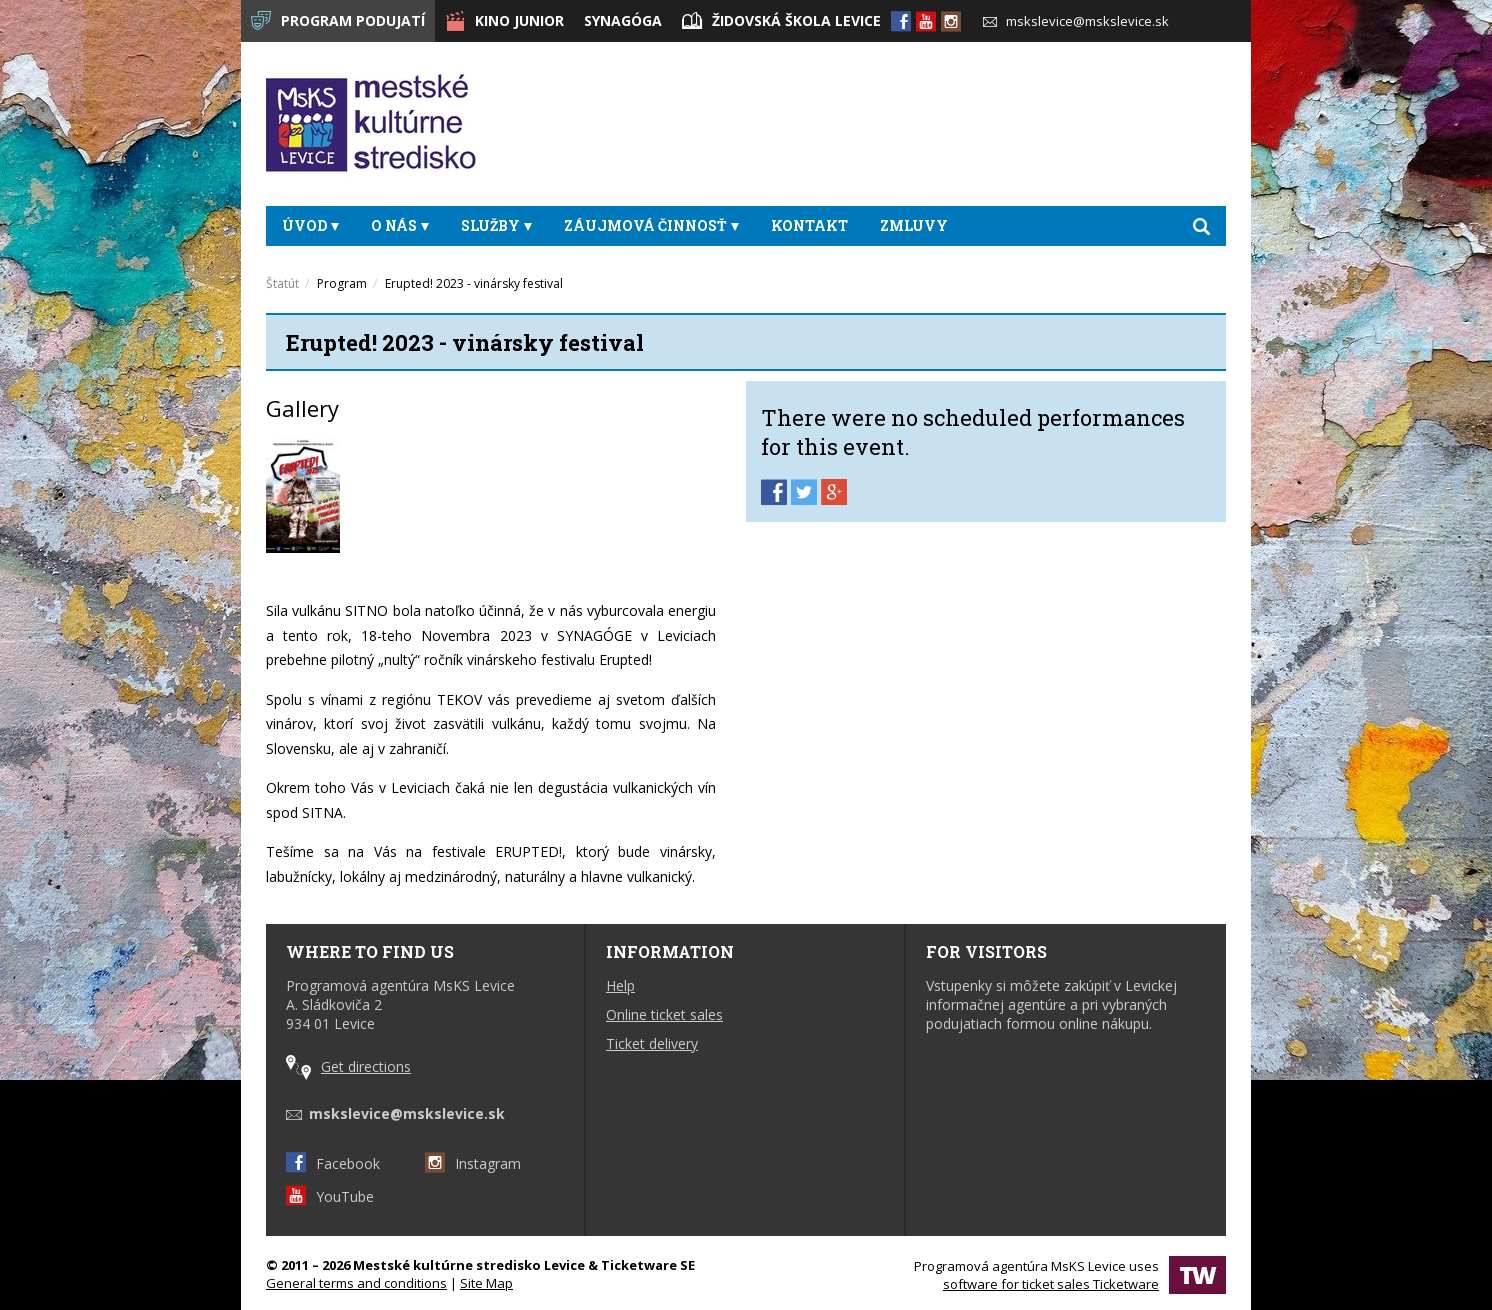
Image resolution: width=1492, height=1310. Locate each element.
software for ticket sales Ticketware (1051, 1284)
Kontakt (809, 225)
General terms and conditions (356, 1283)
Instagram (473, 1163)
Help (620, 985)
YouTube (330, 1196)
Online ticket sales (664, 1014)
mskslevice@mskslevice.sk (1076, 21)
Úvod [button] (310, 225)
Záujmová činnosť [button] (651, 225)
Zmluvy (914, 225)
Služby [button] (496, 225)
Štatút (282, 283)
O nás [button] (400, 225)
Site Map (486, 1283)
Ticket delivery (652, 1043)
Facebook (333, 1163)
